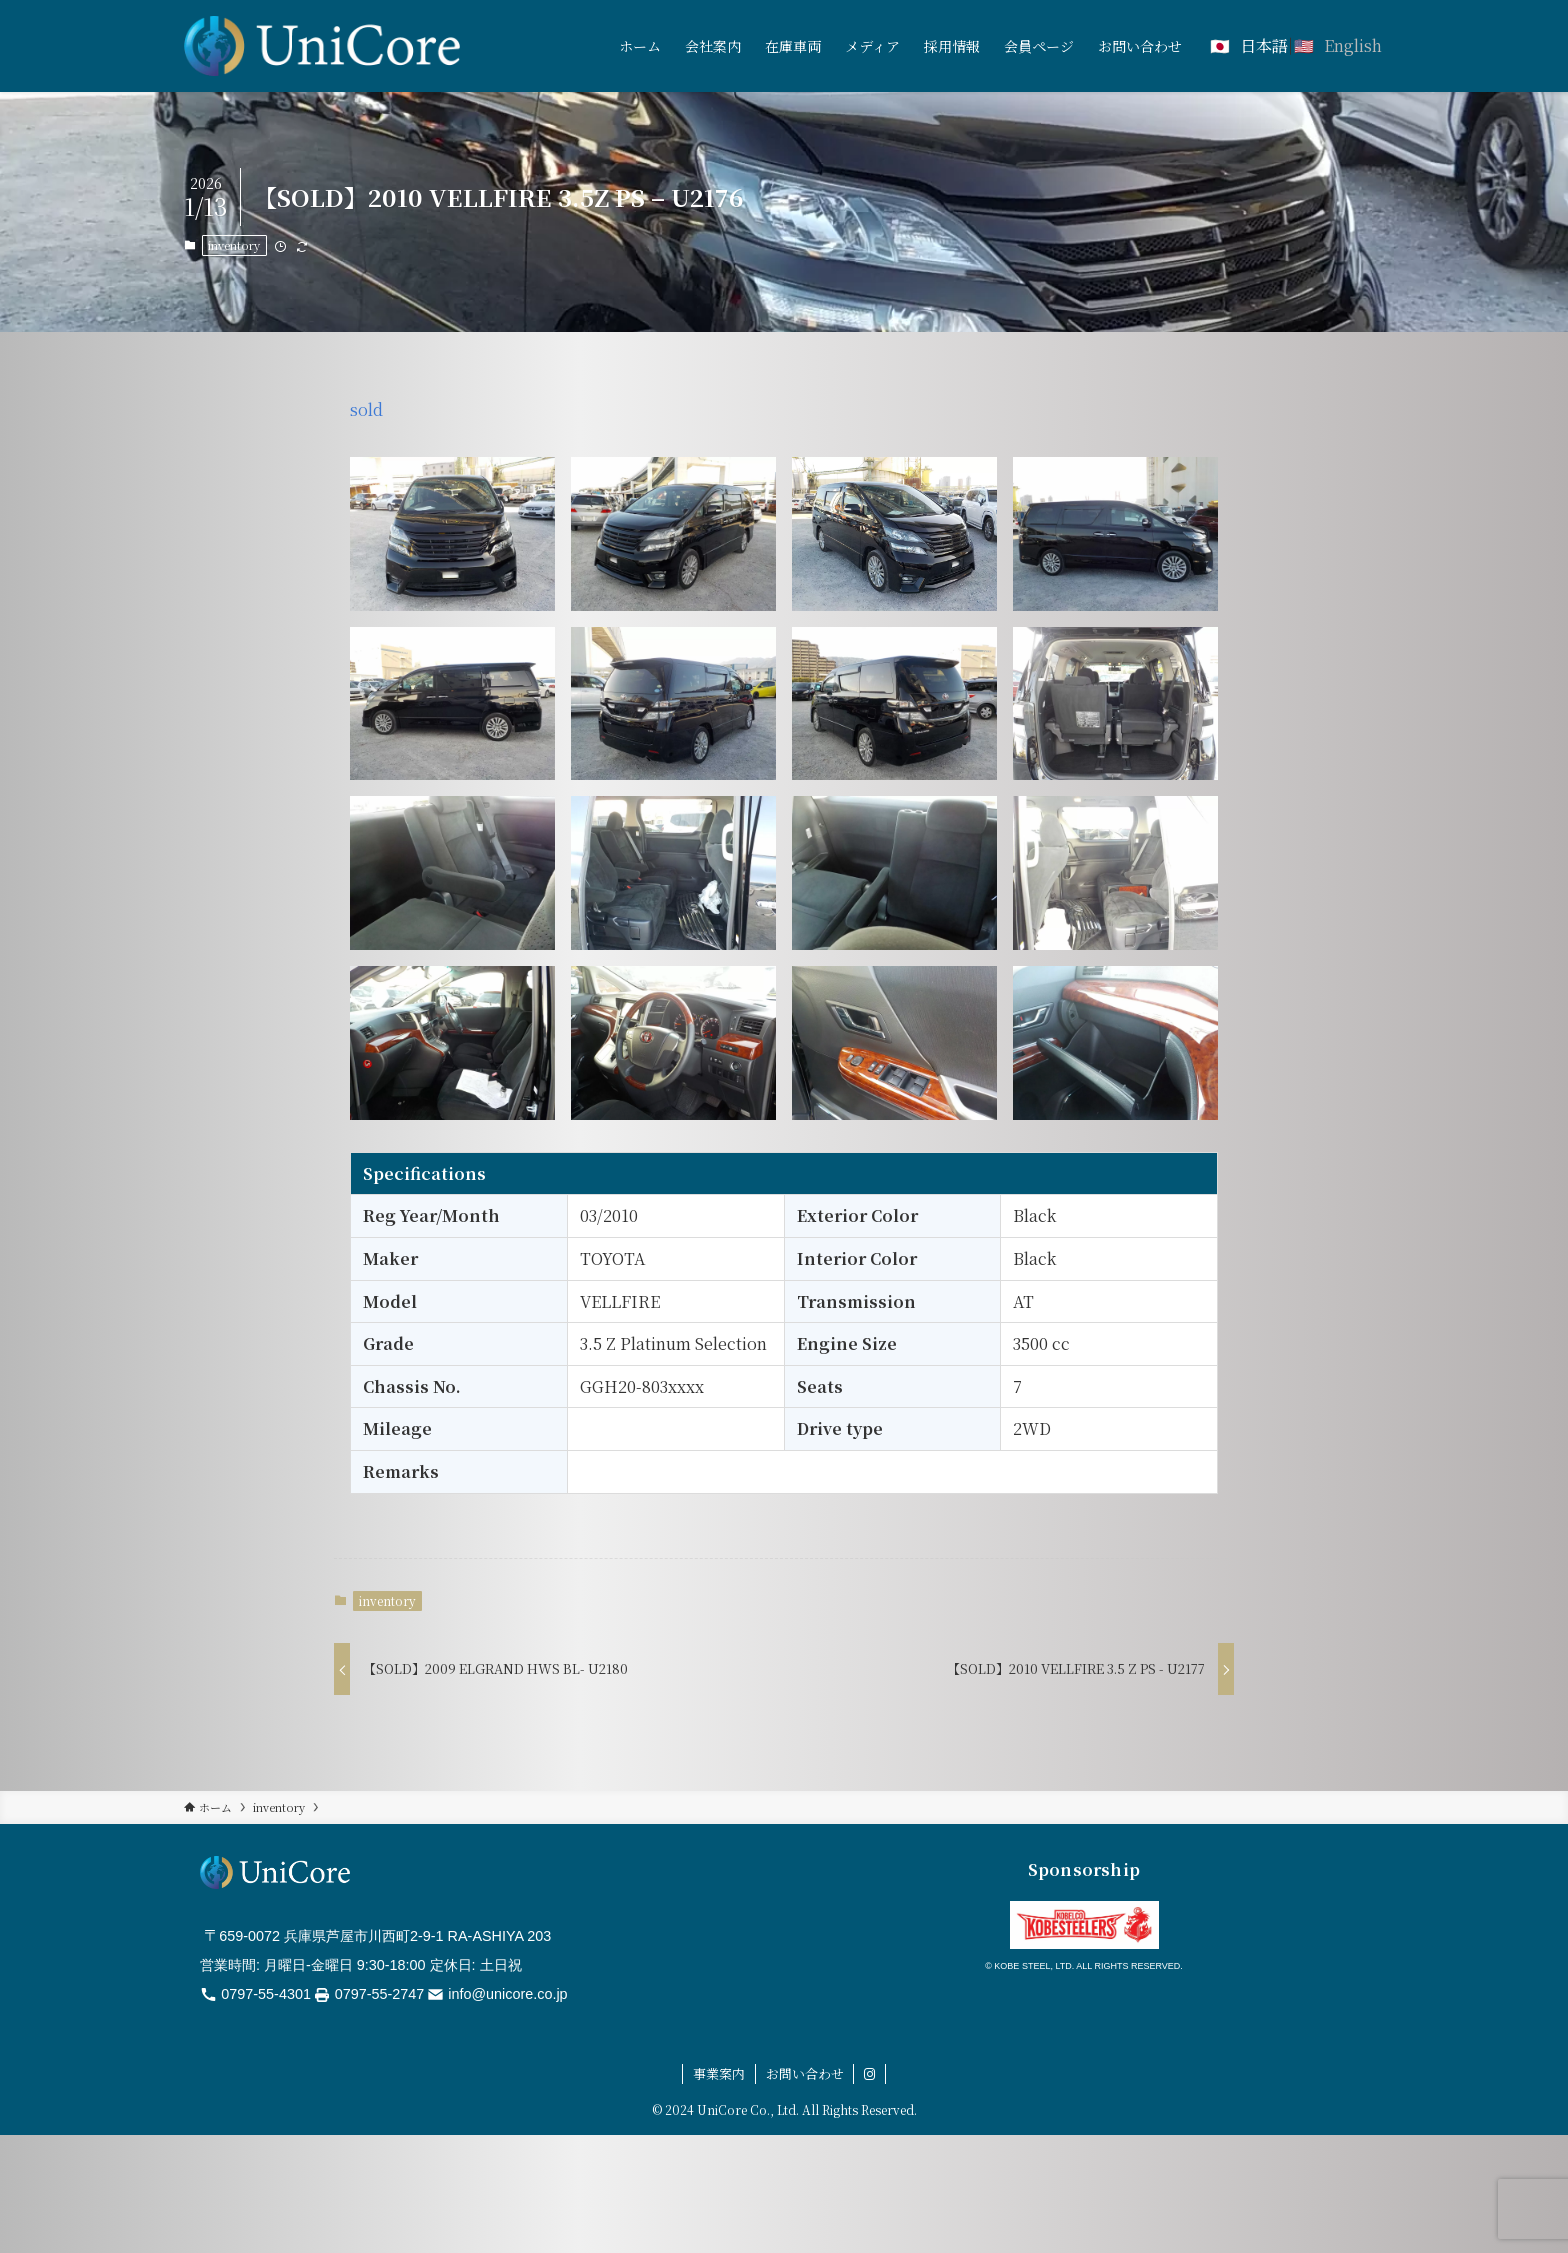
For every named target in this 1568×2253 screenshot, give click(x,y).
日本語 (1264, 45)
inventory (234, 245)
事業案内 (719, 2073)
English (1353, 45)
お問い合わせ (805, 2073)
